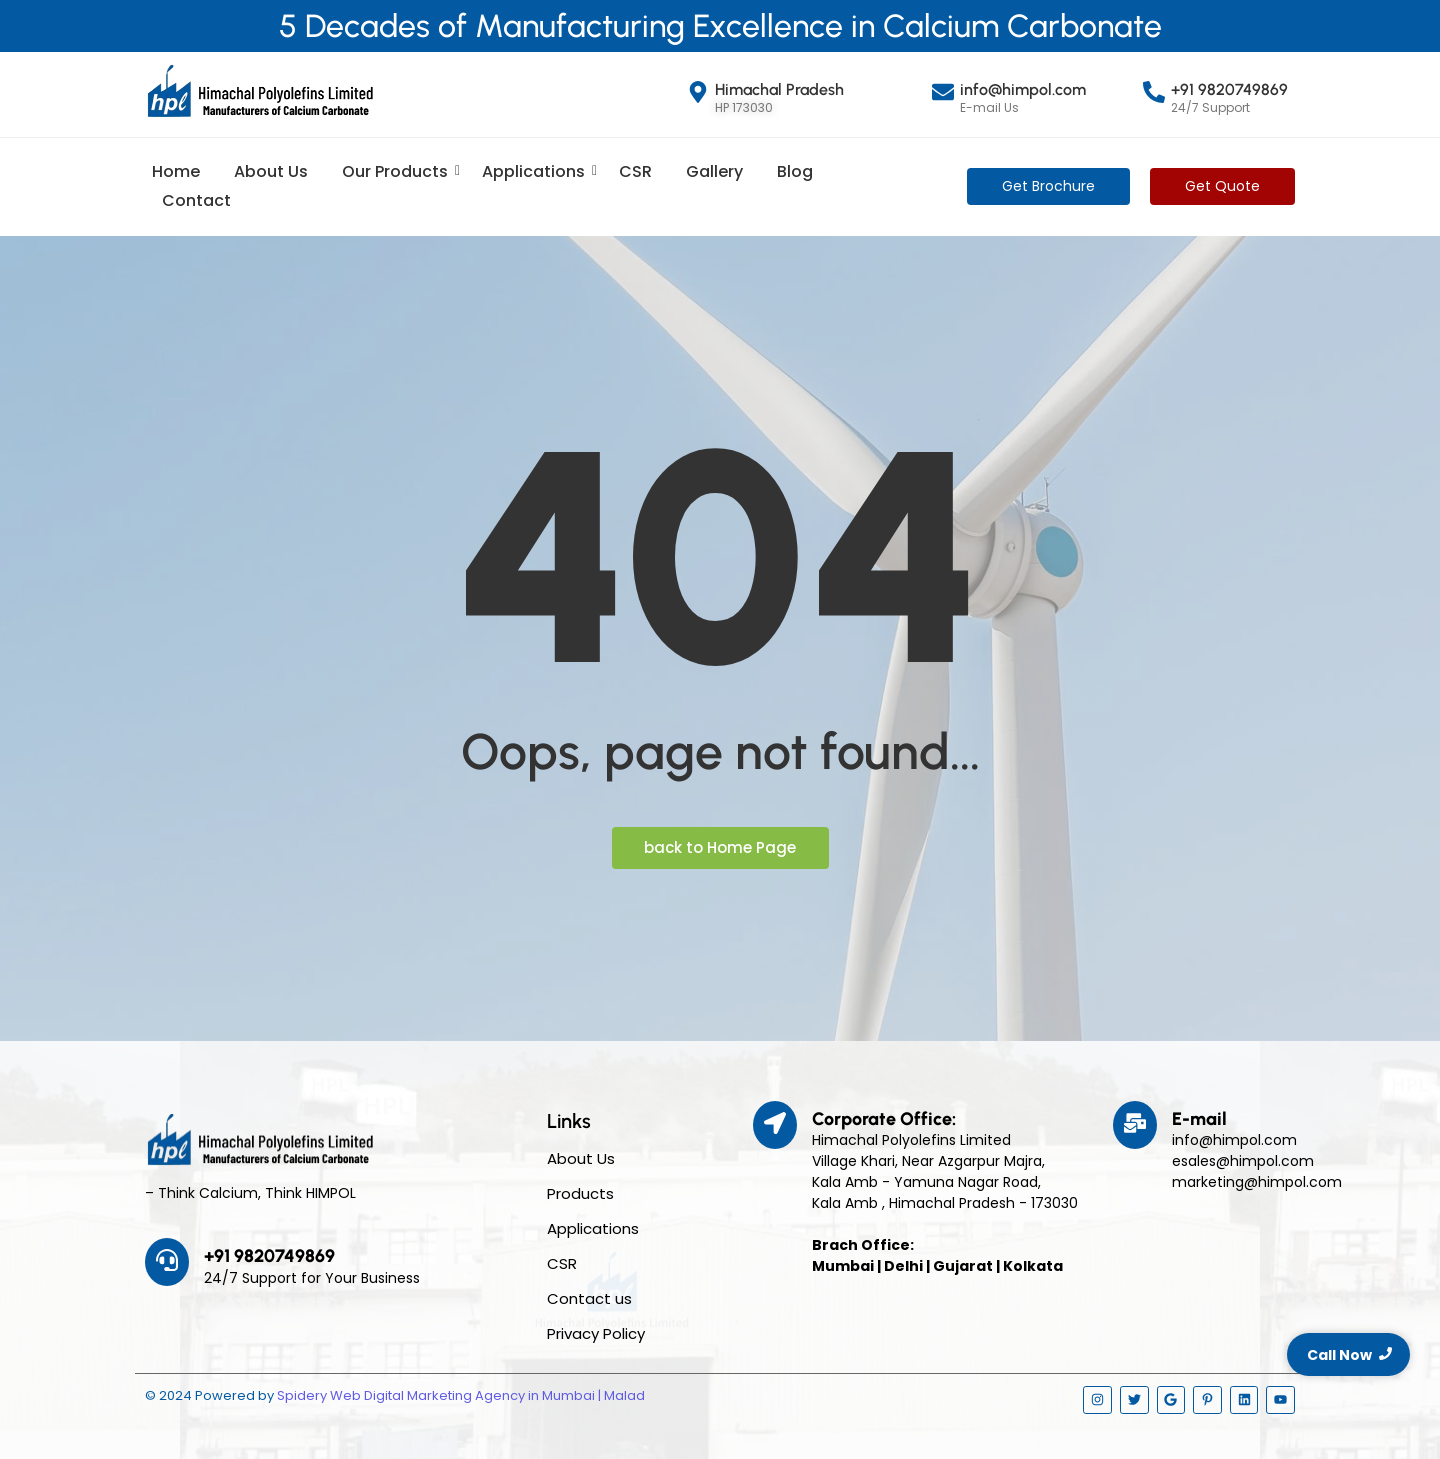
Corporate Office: (884, 1119)
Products (580, 1193)
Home (176, 171)
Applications (537, 171)
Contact (196, 200)
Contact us (589, 1298)
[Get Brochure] (1048, 186)
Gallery (714, 171)
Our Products (398, 171)
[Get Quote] (1222, 186)
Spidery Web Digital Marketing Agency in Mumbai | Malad (461, 1395)
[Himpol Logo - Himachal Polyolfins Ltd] (260, 91)
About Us (271, 171)
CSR (635, 171)
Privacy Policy (596, 1333)
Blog (795, 171)
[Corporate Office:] (775, 1125)
